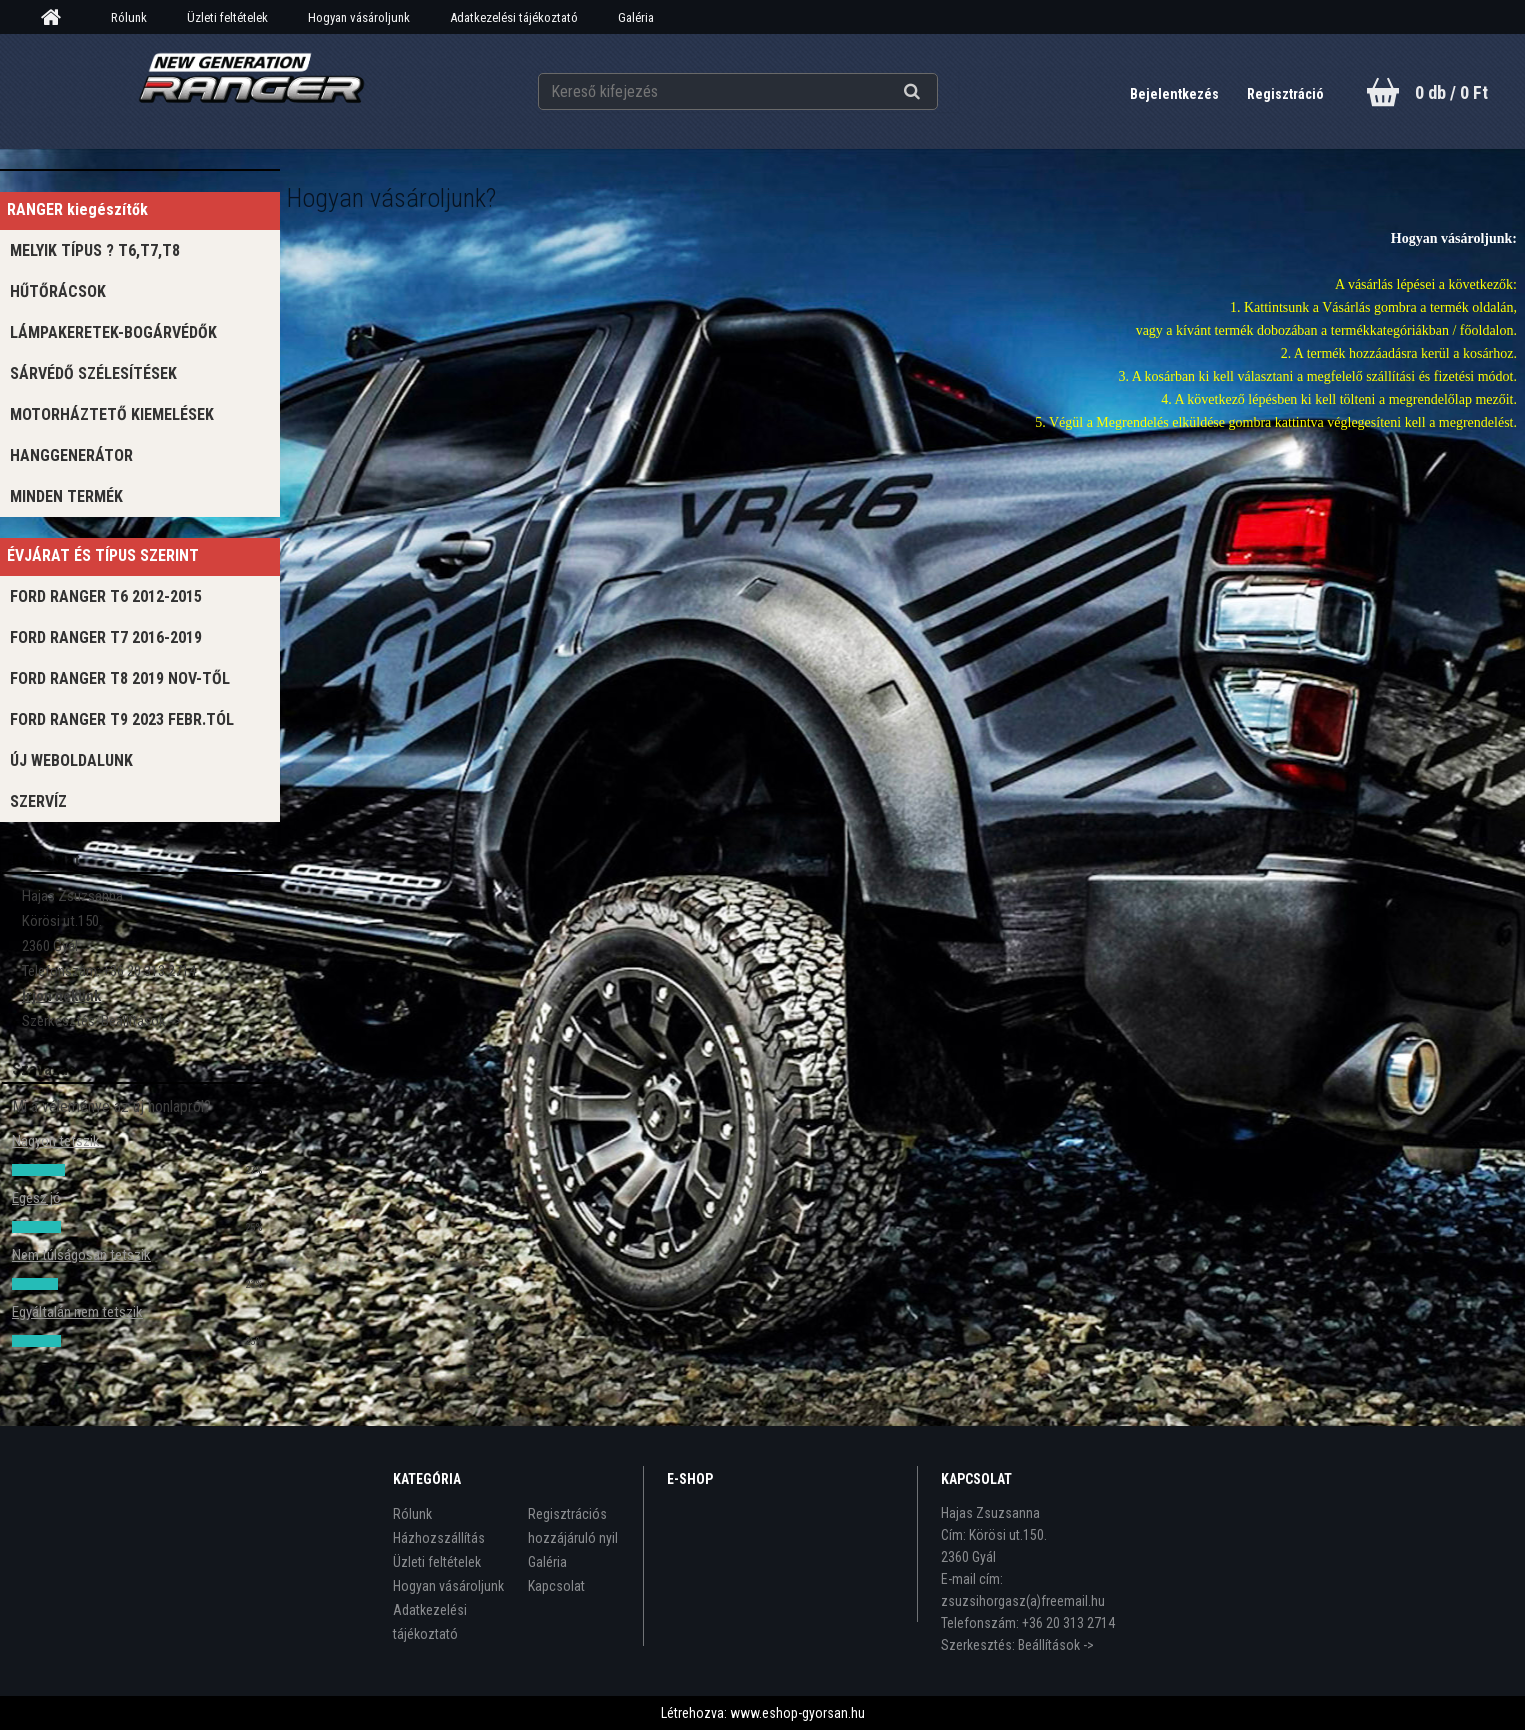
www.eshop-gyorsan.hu (797, 1713)
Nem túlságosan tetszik (81, 1255)
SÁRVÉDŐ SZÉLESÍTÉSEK (93, 373)
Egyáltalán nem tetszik (77, 1312)
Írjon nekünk (61, 996)
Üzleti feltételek (227, 17)
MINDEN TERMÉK (66, 496)
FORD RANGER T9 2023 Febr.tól (122, 719)
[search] (936, 92)
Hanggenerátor (71, 455)
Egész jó (36, 1198)
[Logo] (251, 91)
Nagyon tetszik (56, 1141)
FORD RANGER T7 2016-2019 (106, 637)
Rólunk (129, 17)
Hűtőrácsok (58, 291)
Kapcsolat (556, 1586)
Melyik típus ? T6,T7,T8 (95, 250)
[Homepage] (58, 18)
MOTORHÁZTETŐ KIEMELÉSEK (112, 414)
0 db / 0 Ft (1451, 92)
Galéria (636, 17)
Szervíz (38, 801)
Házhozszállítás (439, 1538)
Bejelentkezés (1176, 94)
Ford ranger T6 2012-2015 (106, 596)
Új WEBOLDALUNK (71, 760)
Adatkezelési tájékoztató (514, 17)
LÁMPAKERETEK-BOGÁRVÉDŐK (113, 332)
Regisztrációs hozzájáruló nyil (573, 1526)
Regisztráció (1285, 94)
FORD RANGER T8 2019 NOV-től (120, 678)
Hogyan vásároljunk (359, 17)
